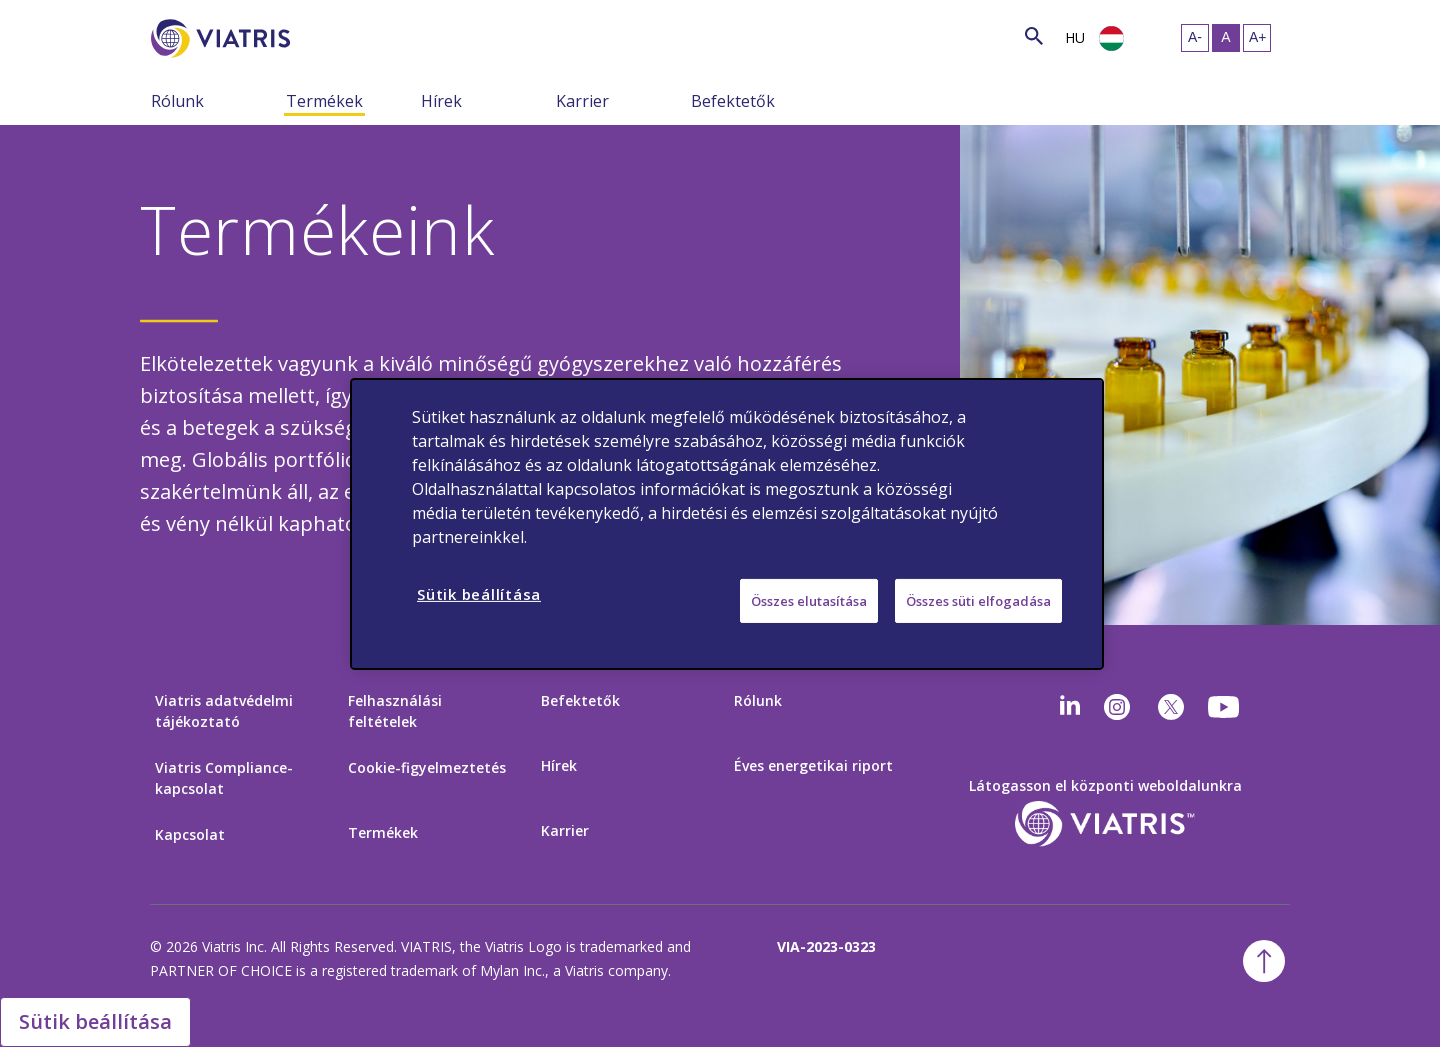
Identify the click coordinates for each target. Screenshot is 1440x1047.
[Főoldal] (224, 38)
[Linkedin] (1070, 707)
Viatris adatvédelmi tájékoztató (224, 711)
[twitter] (1171, 707)
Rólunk (177, 101)
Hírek (441, 101)
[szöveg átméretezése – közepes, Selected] (1226, 38)
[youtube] (1225, 707)
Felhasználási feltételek (395, 711)
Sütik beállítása (95, 1021)
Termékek (324, 101)
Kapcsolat (190, 834)
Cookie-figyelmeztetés (427, 767)
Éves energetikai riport (813, 765)
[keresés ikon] (1034, 35)
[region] (727, 523)
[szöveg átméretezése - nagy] (1257, 38)
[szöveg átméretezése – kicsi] (1195, 38)
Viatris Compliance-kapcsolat (224, 778)
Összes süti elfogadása (978, 600)
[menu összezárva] (271, 100)
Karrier (582, 101)
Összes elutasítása (809, 600)
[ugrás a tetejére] (1264, 961)
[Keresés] (327, 35)
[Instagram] (1117, 707)
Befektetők (733, 101)
